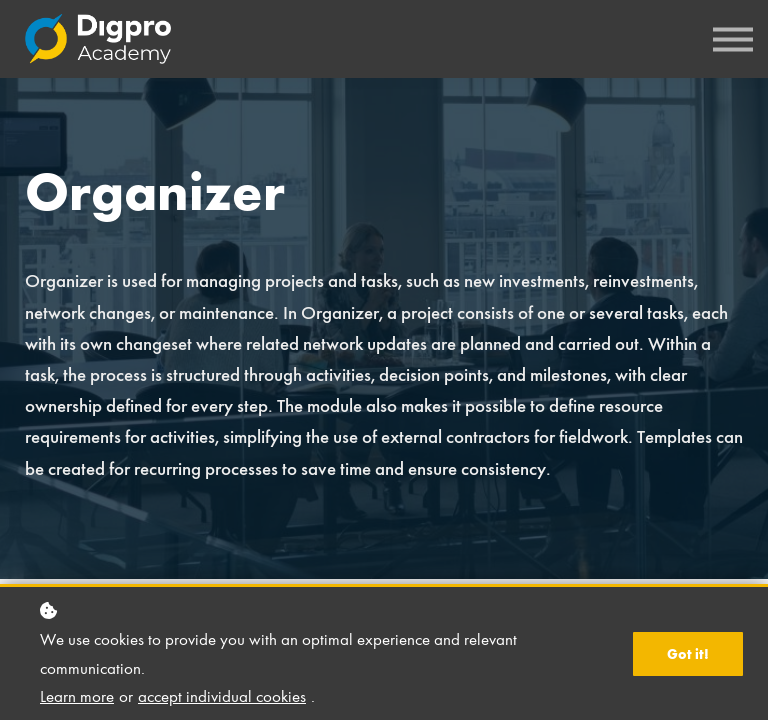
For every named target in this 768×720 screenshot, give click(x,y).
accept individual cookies (222, 696)
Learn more (77, 696)
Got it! (688, 654)
